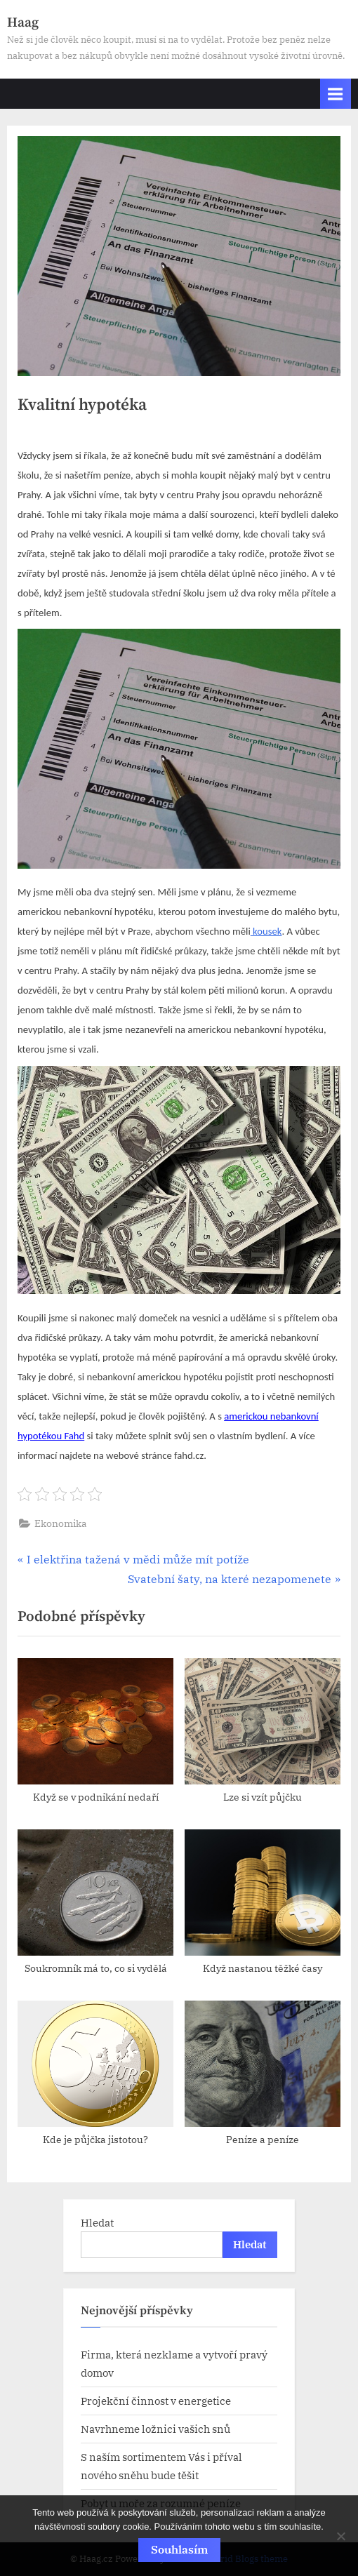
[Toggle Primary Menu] (335, 94)
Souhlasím (179, 2549)
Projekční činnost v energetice (156, 2401)
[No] (340, 2536)
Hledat (97, 2222)
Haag (23, 22)
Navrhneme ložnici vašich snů (155, 2429)
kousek (266, 931)
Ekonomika (60, 1523)
